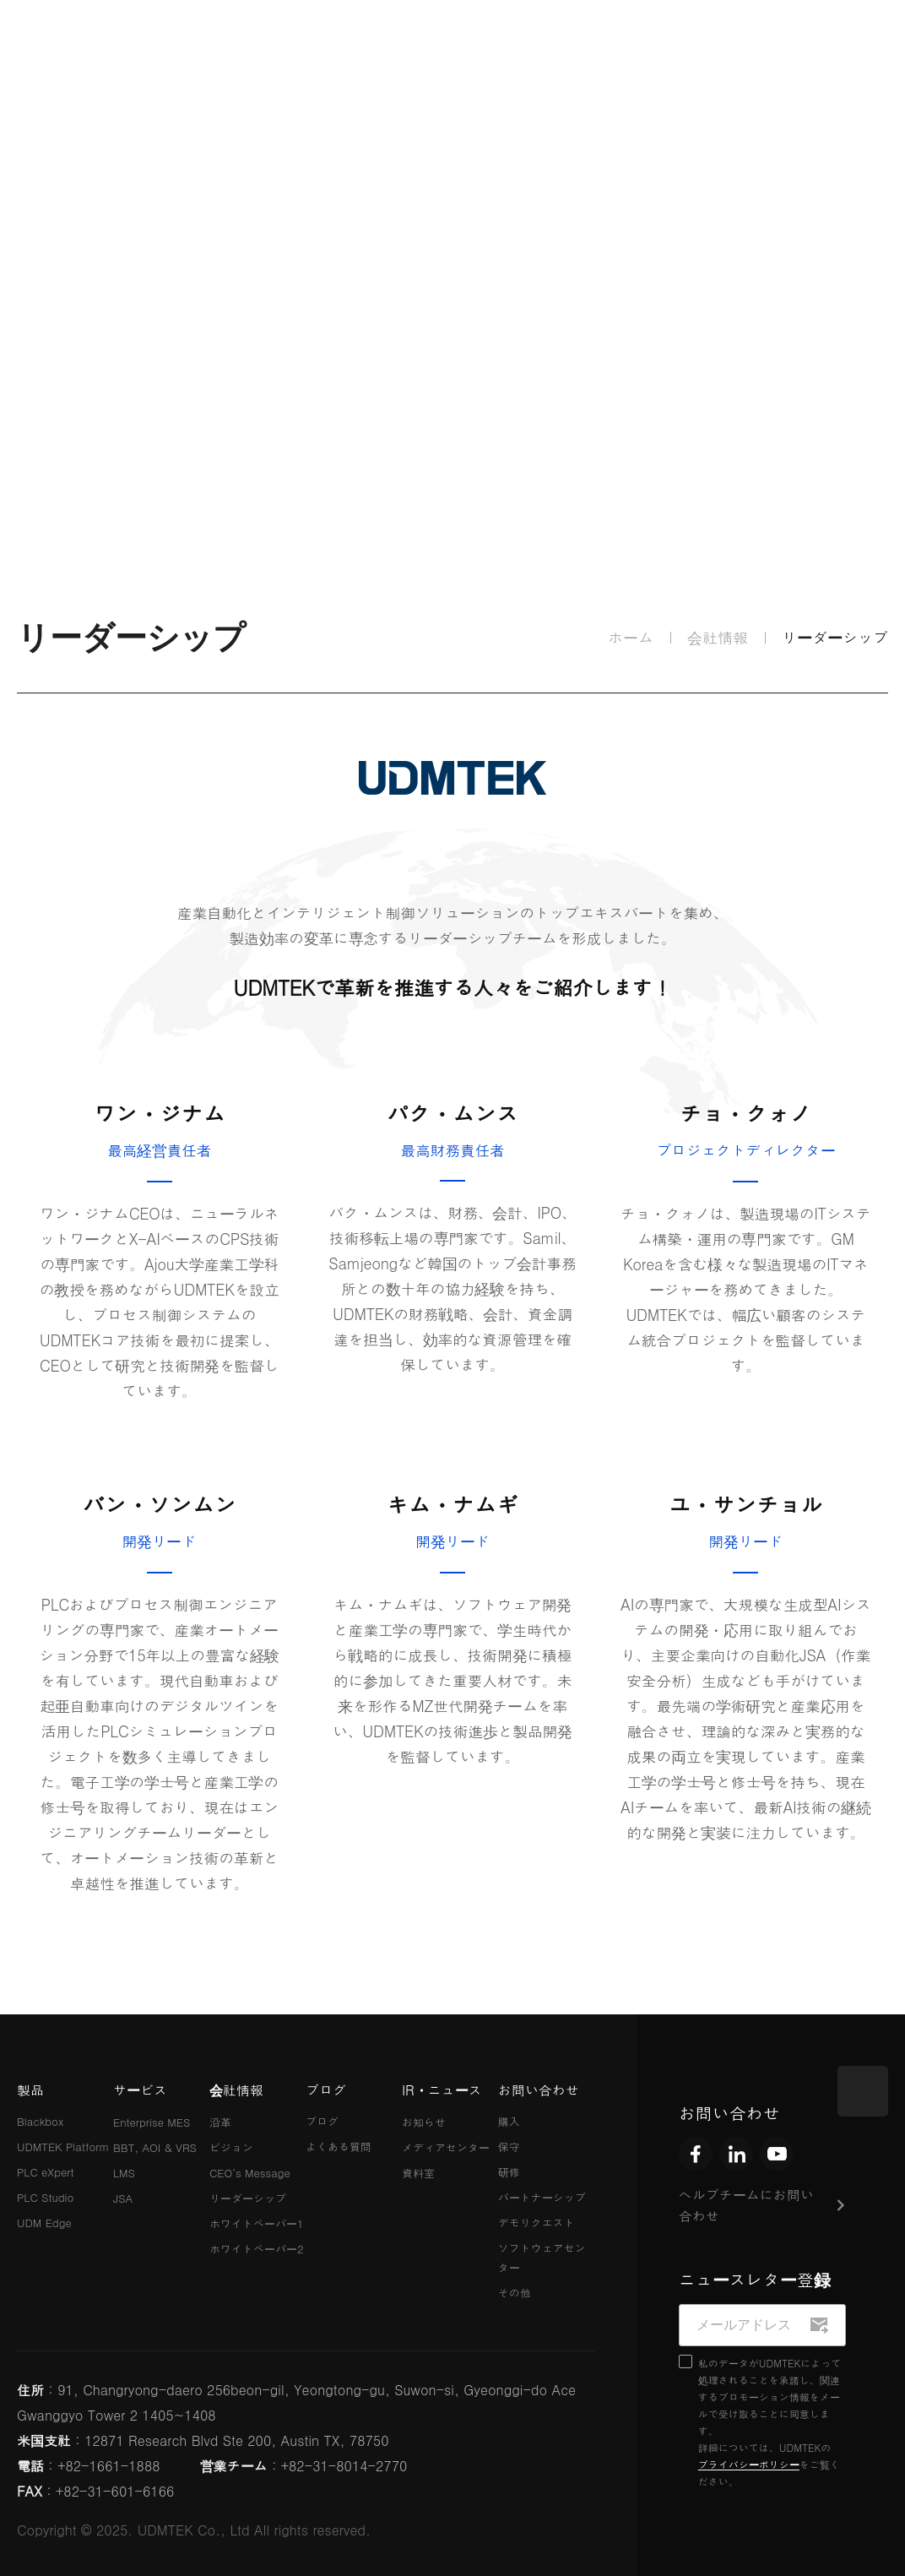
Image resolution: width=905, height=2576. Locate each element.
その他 (514, 2293)
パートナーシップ (542, 2197)
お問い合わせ (538, 2090)
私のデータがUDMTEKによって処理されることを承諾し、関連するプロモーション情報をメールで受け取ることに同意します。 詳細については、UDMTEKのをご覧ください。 (770, 2422)
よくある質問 (338, 2147)
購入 (509, 2121)
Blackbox (40, 2121)
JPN (818, 46)
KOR (710, 46)
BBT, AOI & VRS (155, 2147)
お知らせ (424, 2122)
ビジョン (231, 2147)
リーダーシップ (247, 2198)
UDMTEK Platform (63, 2147)
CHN (872, 46)
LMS (124, 2173)
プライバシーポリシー (748, 2464)
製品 (212, 47)
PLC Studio (45, 2197)
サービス (317, 46)
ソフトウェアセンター (542, 2257)
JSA (123, 2198)
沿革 (220, 2122)
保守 (509, 2147)
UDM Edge (44, 2223)
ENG (765, 46)
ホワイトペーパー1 (256, 2223)
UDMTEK (80, 46)
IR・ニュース (630, 46)
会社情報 (421, 46)
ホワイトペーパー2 (256, 2249)
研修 (509, 2172)
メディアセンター (446, 2147)
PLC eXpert (45, 2172)
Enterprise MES (151, 2122)
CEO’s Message (249, 2173)
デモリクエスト (536, 2223)
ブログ (526, 47)
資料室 (418, 2173)
